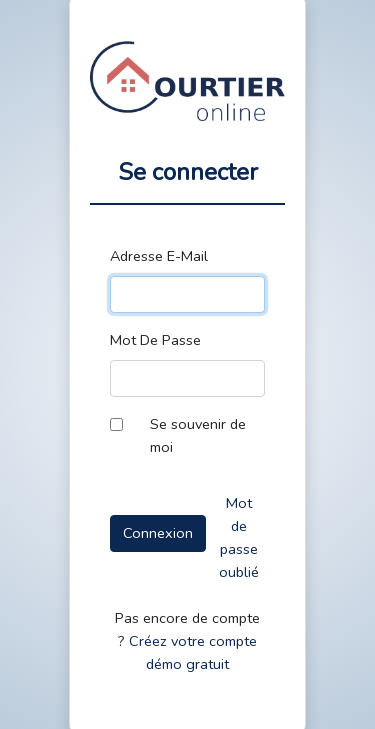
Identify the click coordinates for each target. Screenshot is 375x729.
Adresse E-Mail (159, 256)
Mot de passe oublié (239, 537)
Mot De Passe (155, 340)
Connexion (158, 533)
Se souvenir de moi (198, 435)
